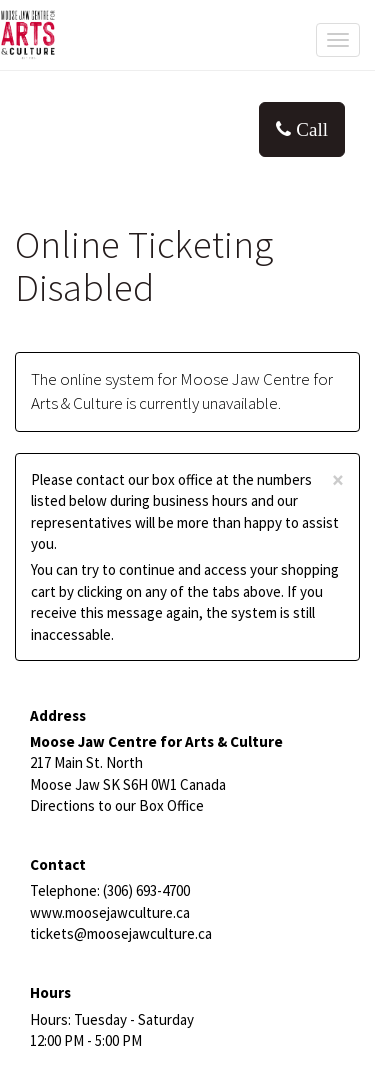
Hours (50, 992)
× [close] (338, 480)
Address (58, 715)
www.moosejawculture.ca (110, 912)
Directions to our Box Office (117, 805)
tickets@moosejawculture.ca (121, 933)
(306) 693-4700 (146, 890)
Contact (58, 864)
